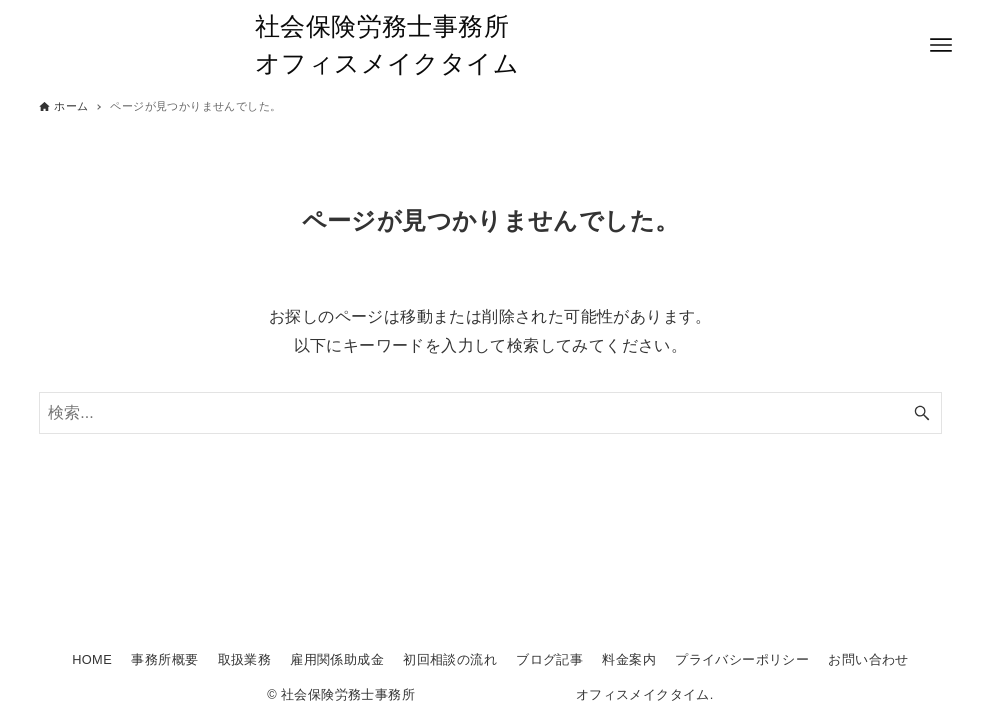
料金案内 (629, 659)
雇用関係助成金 (337, 659)
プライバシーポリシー (742, 659)
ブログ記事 (549, 659)
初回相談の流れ (450, 659)
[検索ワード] (490, 413)
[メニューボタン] (941, 45)
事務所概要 (164, 659)
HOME (92, 659)
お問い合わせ (868, 659)
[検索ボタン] (922, 413)
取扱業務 (245, 659)
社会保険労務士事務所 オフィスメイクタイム (490, 45)
